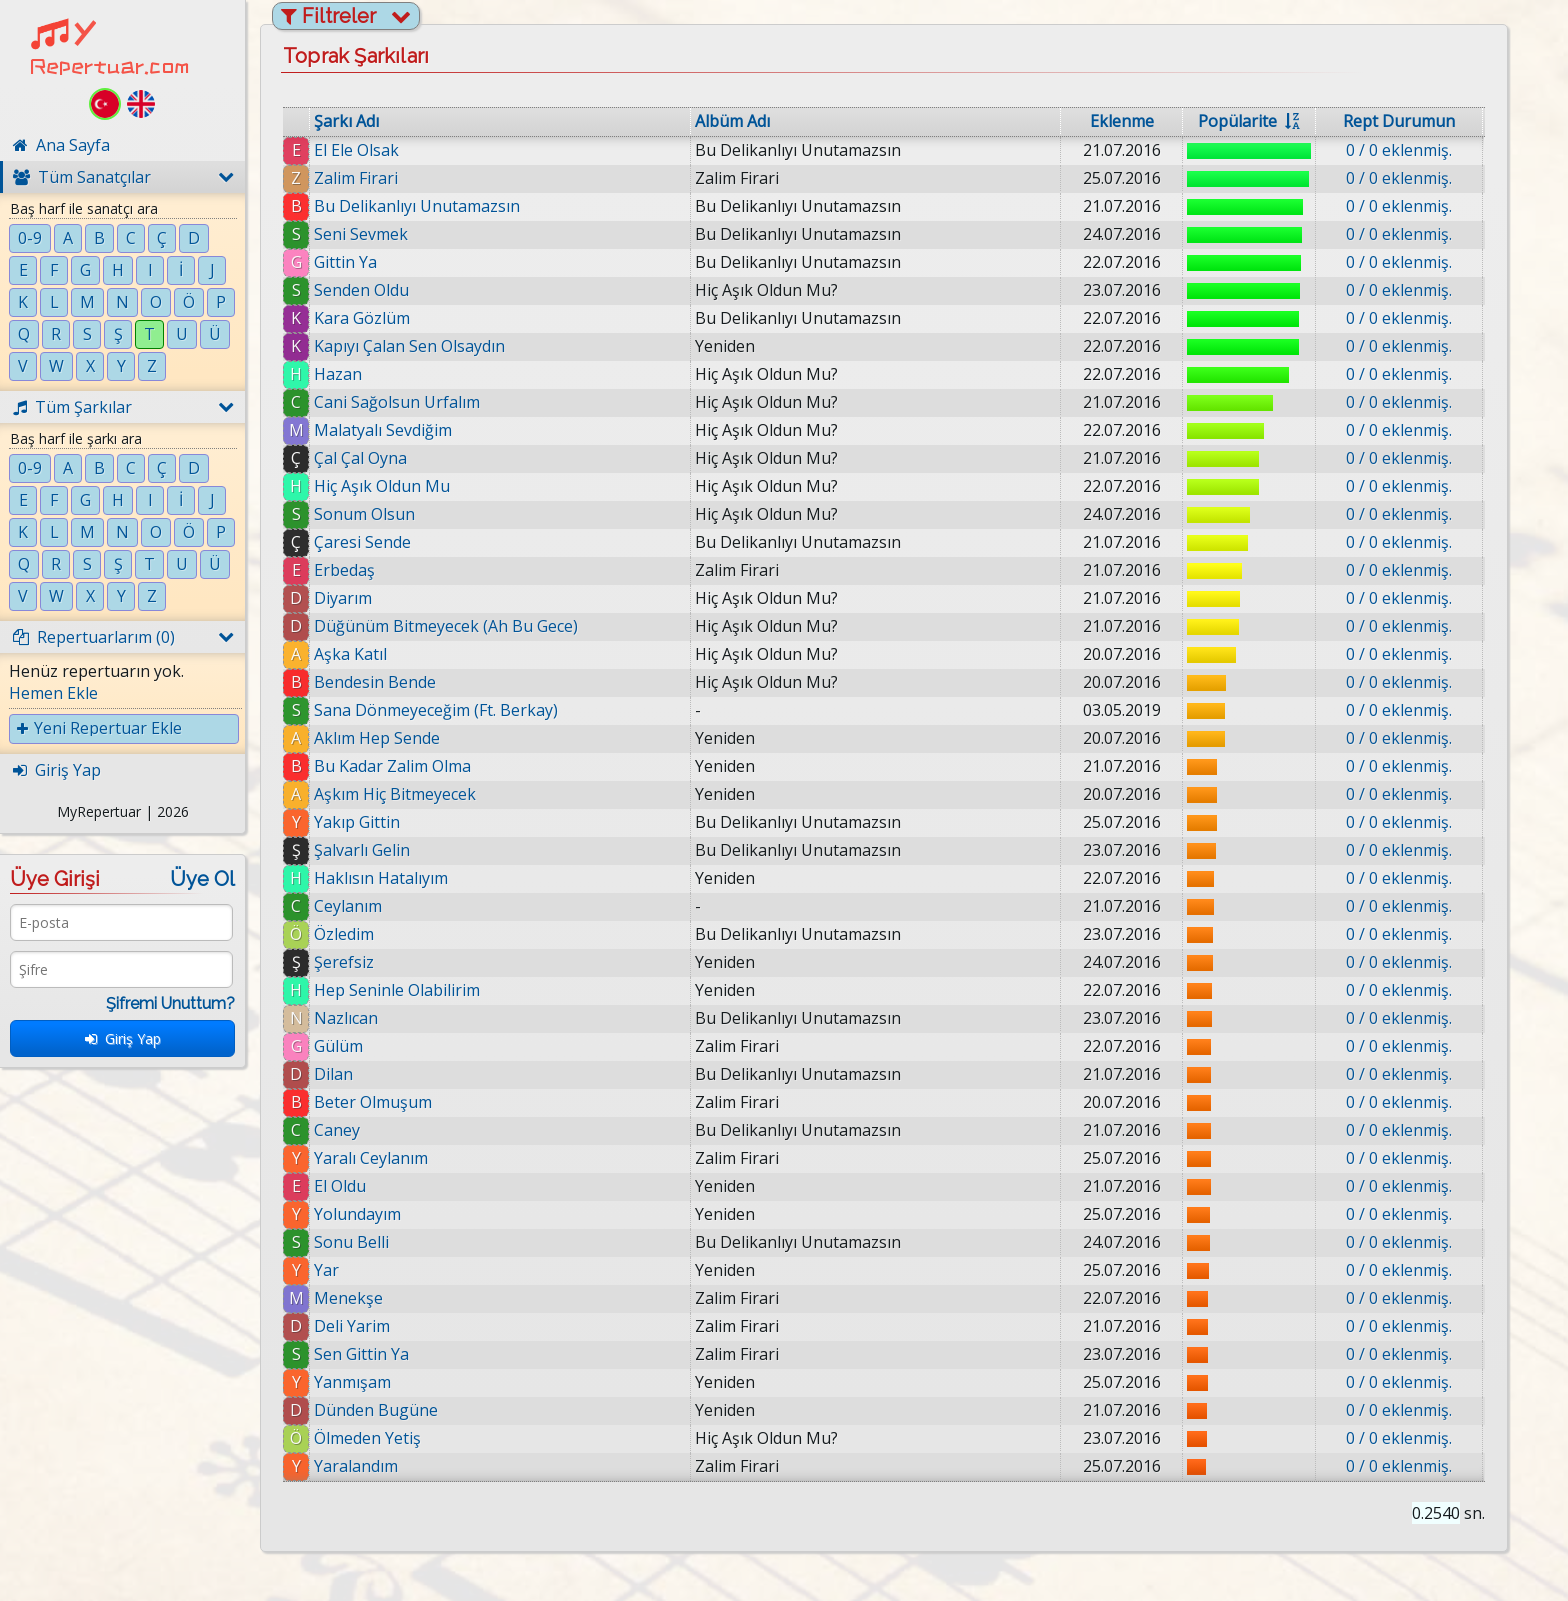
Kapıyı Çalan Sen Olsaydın (409, 346)
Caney (337, 1130)
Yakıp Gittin (357, 822)
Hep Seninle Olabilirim (397, 990)
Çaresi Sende (362, 542)
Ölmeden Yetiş (367, 1438)
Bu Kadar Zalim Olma (392, 766)
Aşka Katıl (350, 654)
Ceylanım (348, 906)
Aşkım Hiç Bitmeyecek (395, 794)
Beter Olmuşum (373, 1102)
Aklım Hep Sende (377, 738)
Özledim (344, 934)
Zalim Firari (356, 178)
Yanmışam (352, 1382)
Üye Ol (202, 879)
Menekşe (348, 1298)
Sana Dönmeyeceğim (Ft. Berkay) (436, 710)
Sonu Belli (351, 1242)
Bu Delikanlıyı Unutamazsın (417, 206)
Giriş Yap (123, 1038)
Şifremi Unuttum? (170, 1003)
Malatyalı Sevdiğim (383, 430)
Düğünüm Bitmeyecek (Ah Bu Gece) (446, 626)
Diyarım (343, 598)
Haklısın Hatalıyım (381, 878)
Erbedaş (344, 570)
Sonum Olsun (364, 514)
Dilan (333, 1074)
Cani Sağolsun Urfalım (397, 402)
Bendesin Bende (375, 682)
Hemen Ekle (53, 693)
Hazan (338, 374)
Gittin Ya (345, 262)
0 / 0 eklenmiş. (1399, 150)
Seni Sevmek (361, 234)
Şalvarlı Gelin (362, 850)
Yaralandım (356, 1466)
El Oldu (340, 1186)
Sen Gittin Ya (361, 1354)
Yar (326, 1270)
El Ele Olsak (356, 150)
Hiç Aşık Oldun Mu (382, 486)
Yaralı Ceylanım (371, 1158)
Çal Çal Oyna (360, 458)
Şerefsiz (344, 962)
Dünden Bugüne (376, 1410)
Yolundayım (357, 1214)
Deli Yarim (352, 1326)
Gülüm (338, 1046)
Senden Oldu (361, 290)
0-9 (30, 238)
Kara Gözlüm (362, 318)
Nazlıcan (346, 1018)
